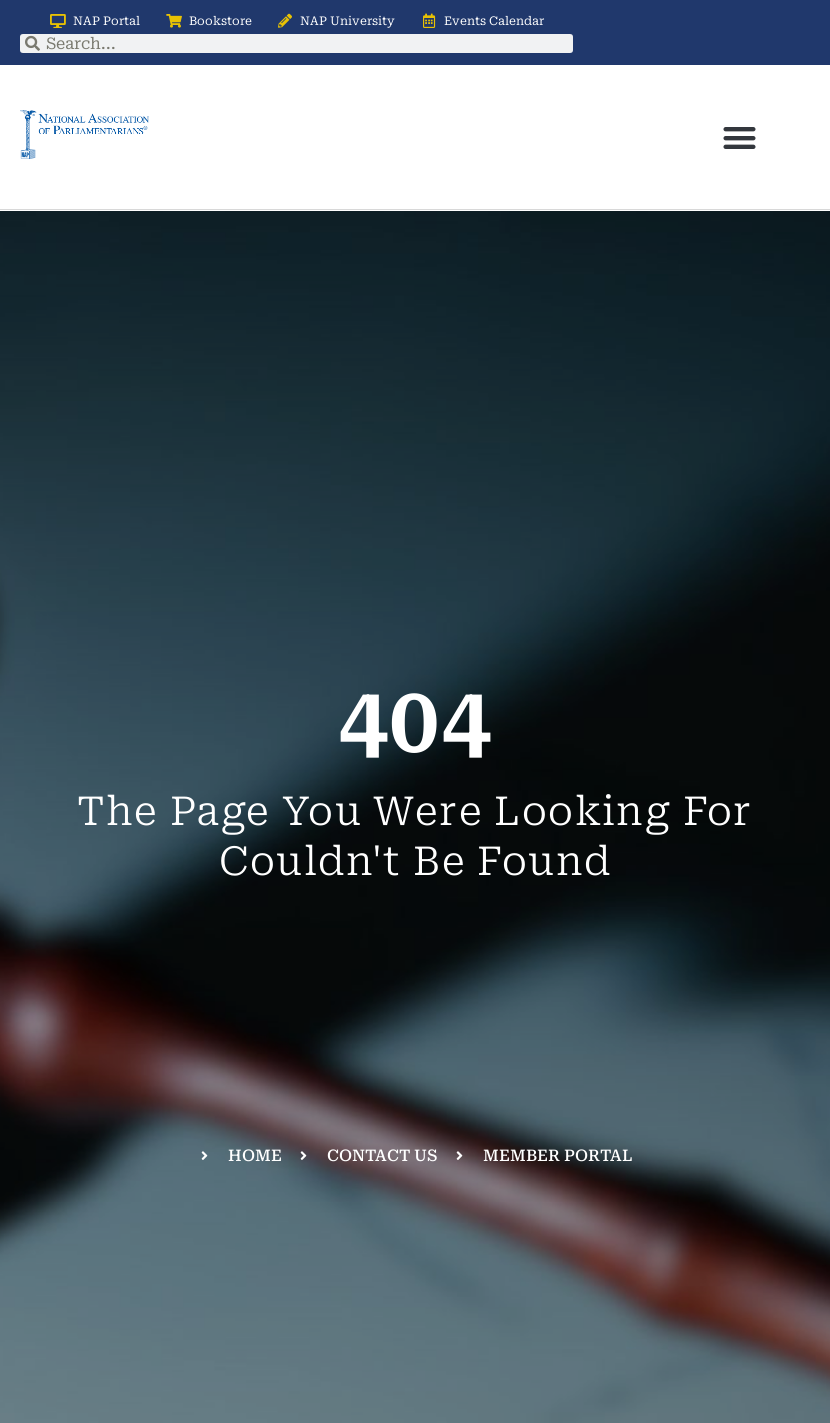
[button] (739, 137)
